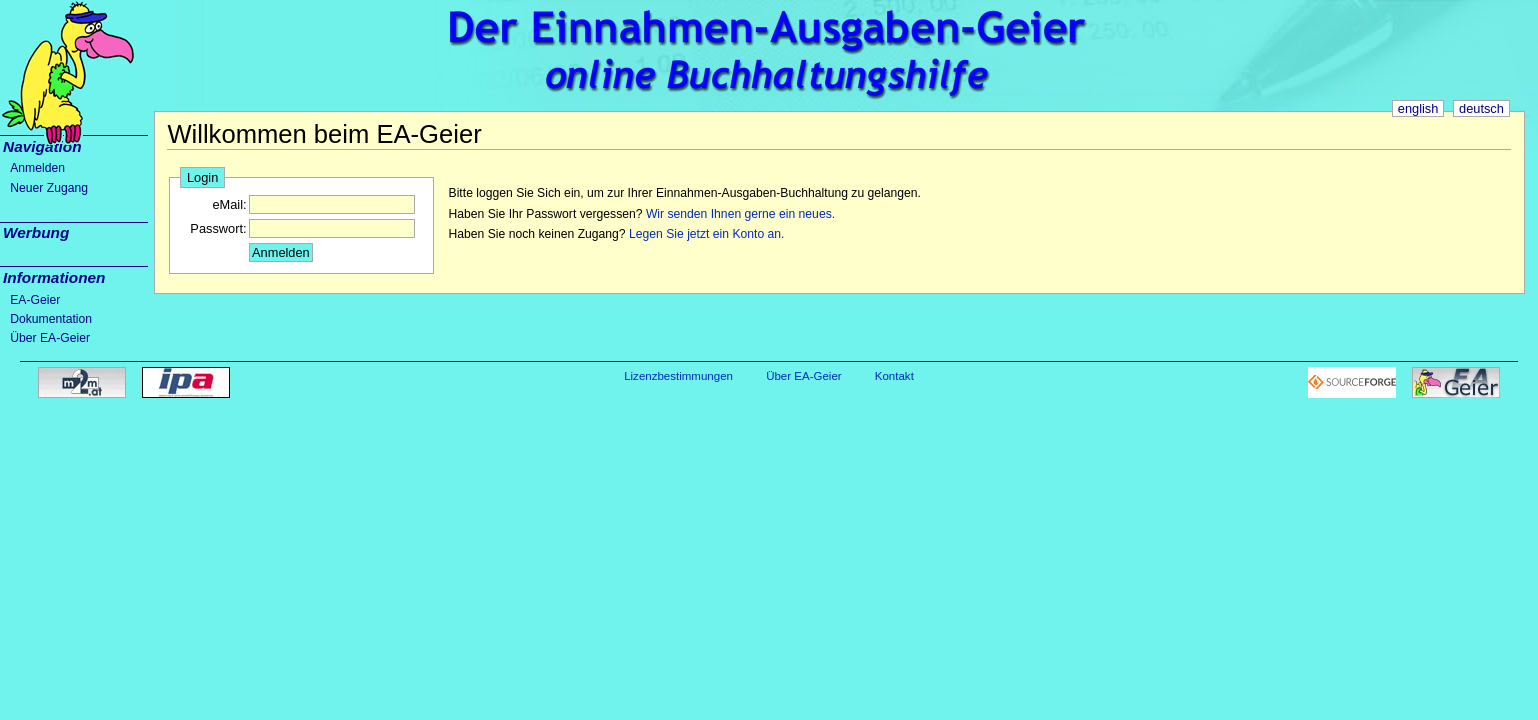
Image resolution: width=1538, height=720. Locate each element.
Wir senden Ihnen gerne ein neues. (740, 214)
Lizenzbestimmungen (678, 376)
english (1418, 108)
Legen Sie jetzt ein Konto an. (706, 234)
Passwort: (218, 228)
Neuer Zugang (49, 188)
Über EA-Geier (50, 338)
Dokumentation (51, 319)
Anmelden (37, 168)
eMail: (229, 204)
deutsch (1481, 108)
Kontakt (894, 376)
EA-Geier (35, 300)
